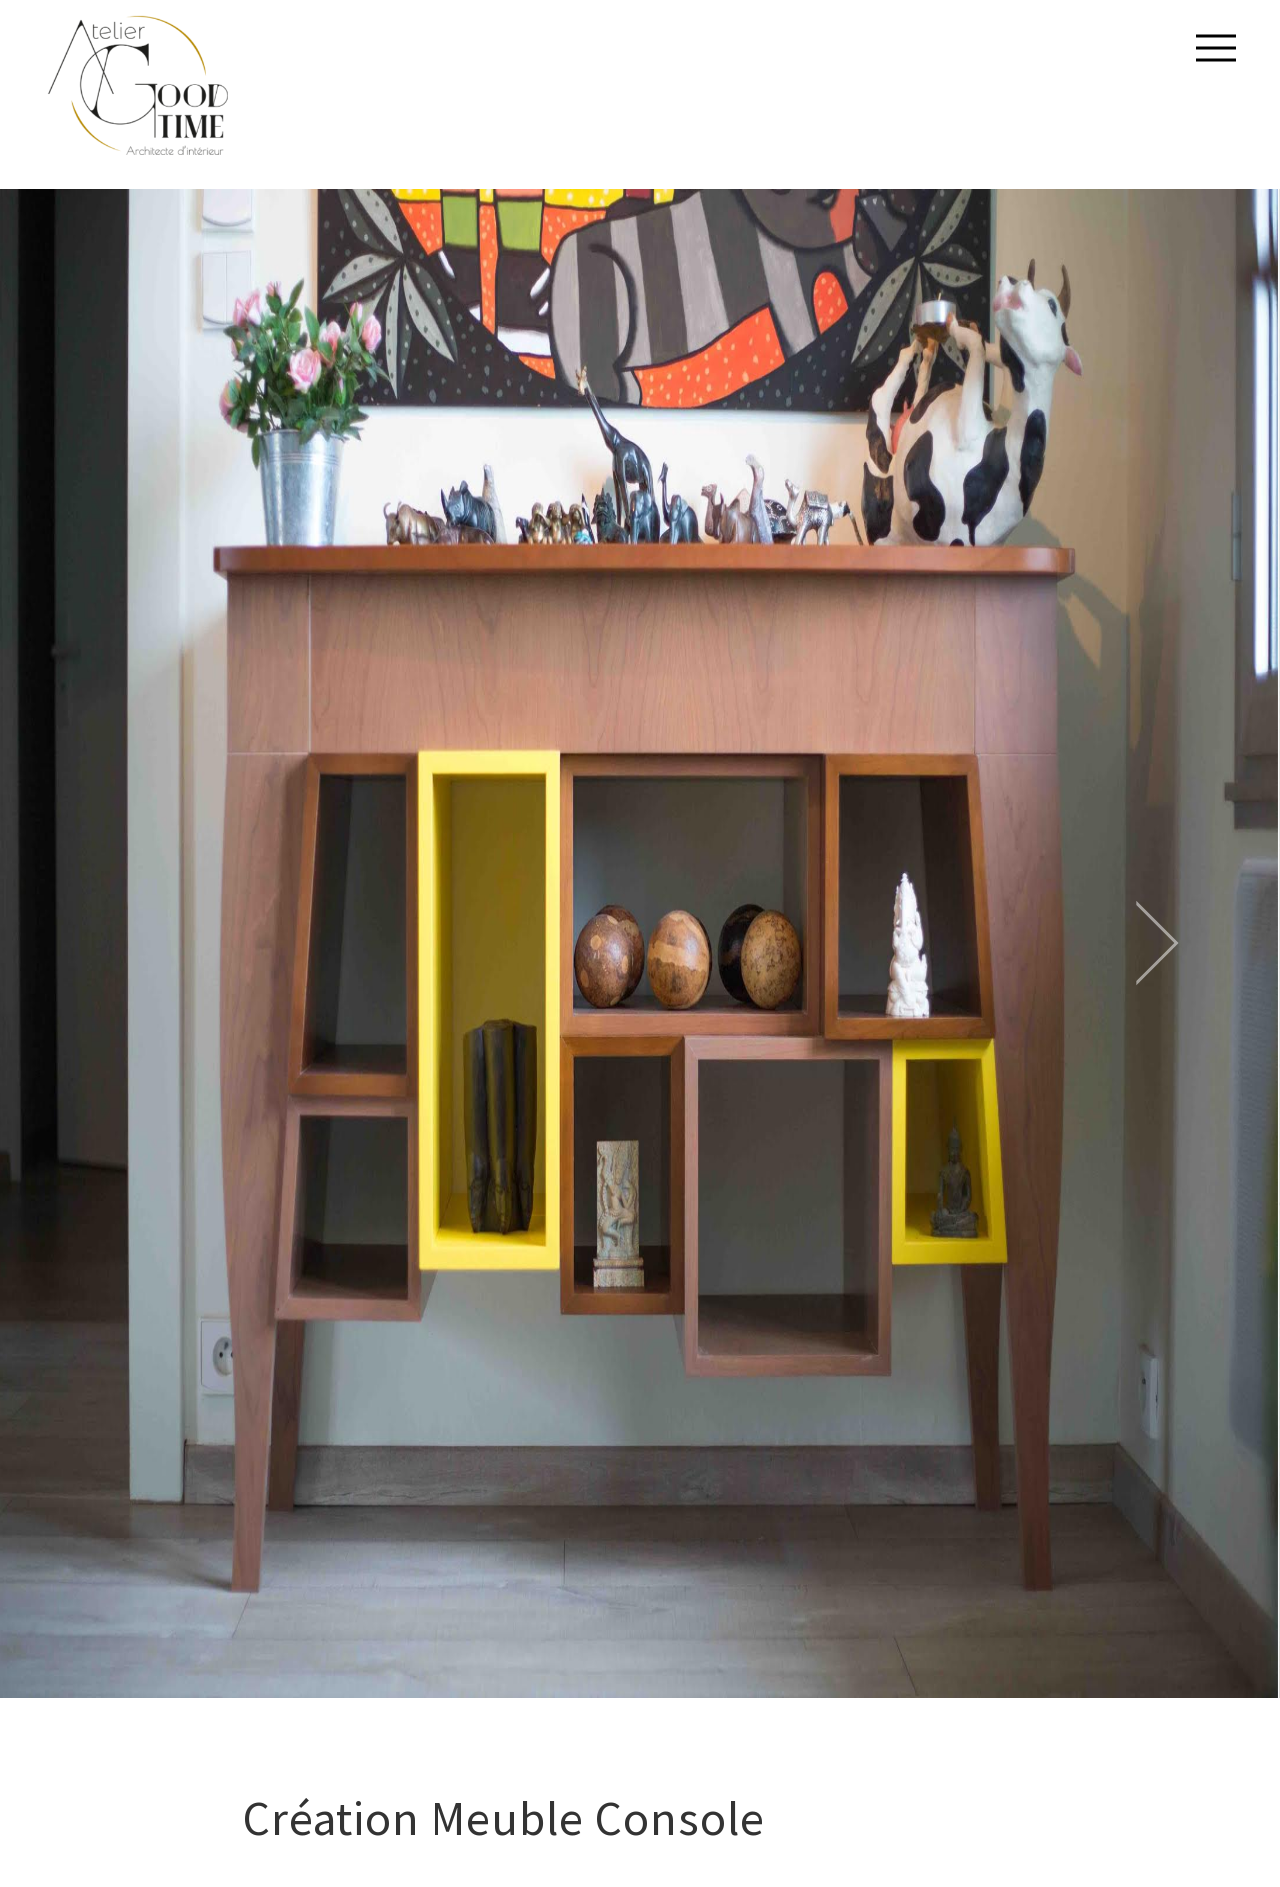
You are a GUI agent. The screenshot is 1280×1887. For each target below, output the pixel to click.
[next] (1069, 944)
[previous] (211, 944)
